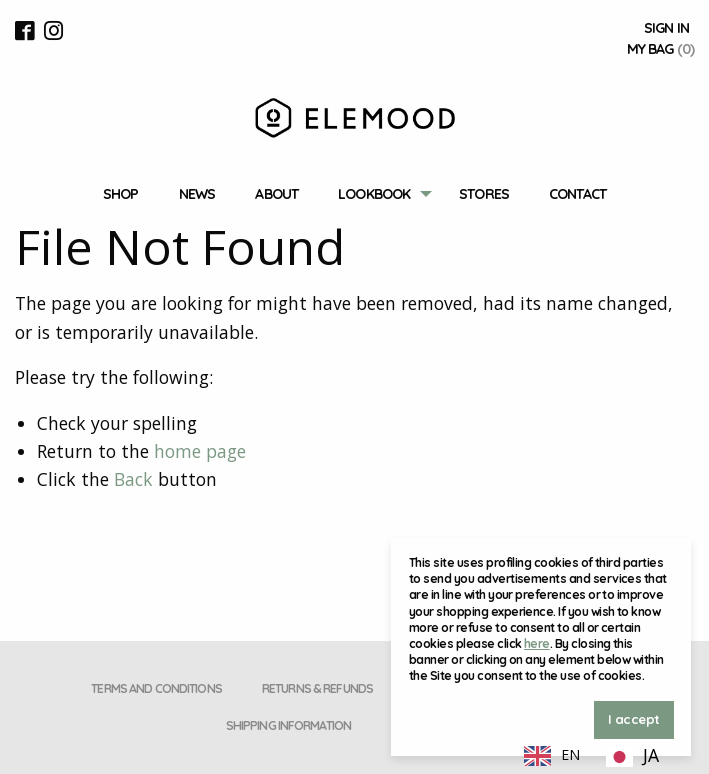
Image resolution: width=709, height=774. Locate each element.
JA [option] (651, 755)
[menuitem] (120, 194)
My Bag (660, 49)
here (537, 643)
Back (133, 479)
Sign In (666, 28)
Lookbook (374, 194)
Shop (120, 194)
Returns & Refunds (317, 688)
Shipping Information (288, 725)
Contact (577, 194)
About (276, 194)
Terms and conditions (156, 688)
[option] (632, 757)
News (197, 194)
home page (200, 451)
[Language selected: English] (592, 754)
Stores (484, 194)
